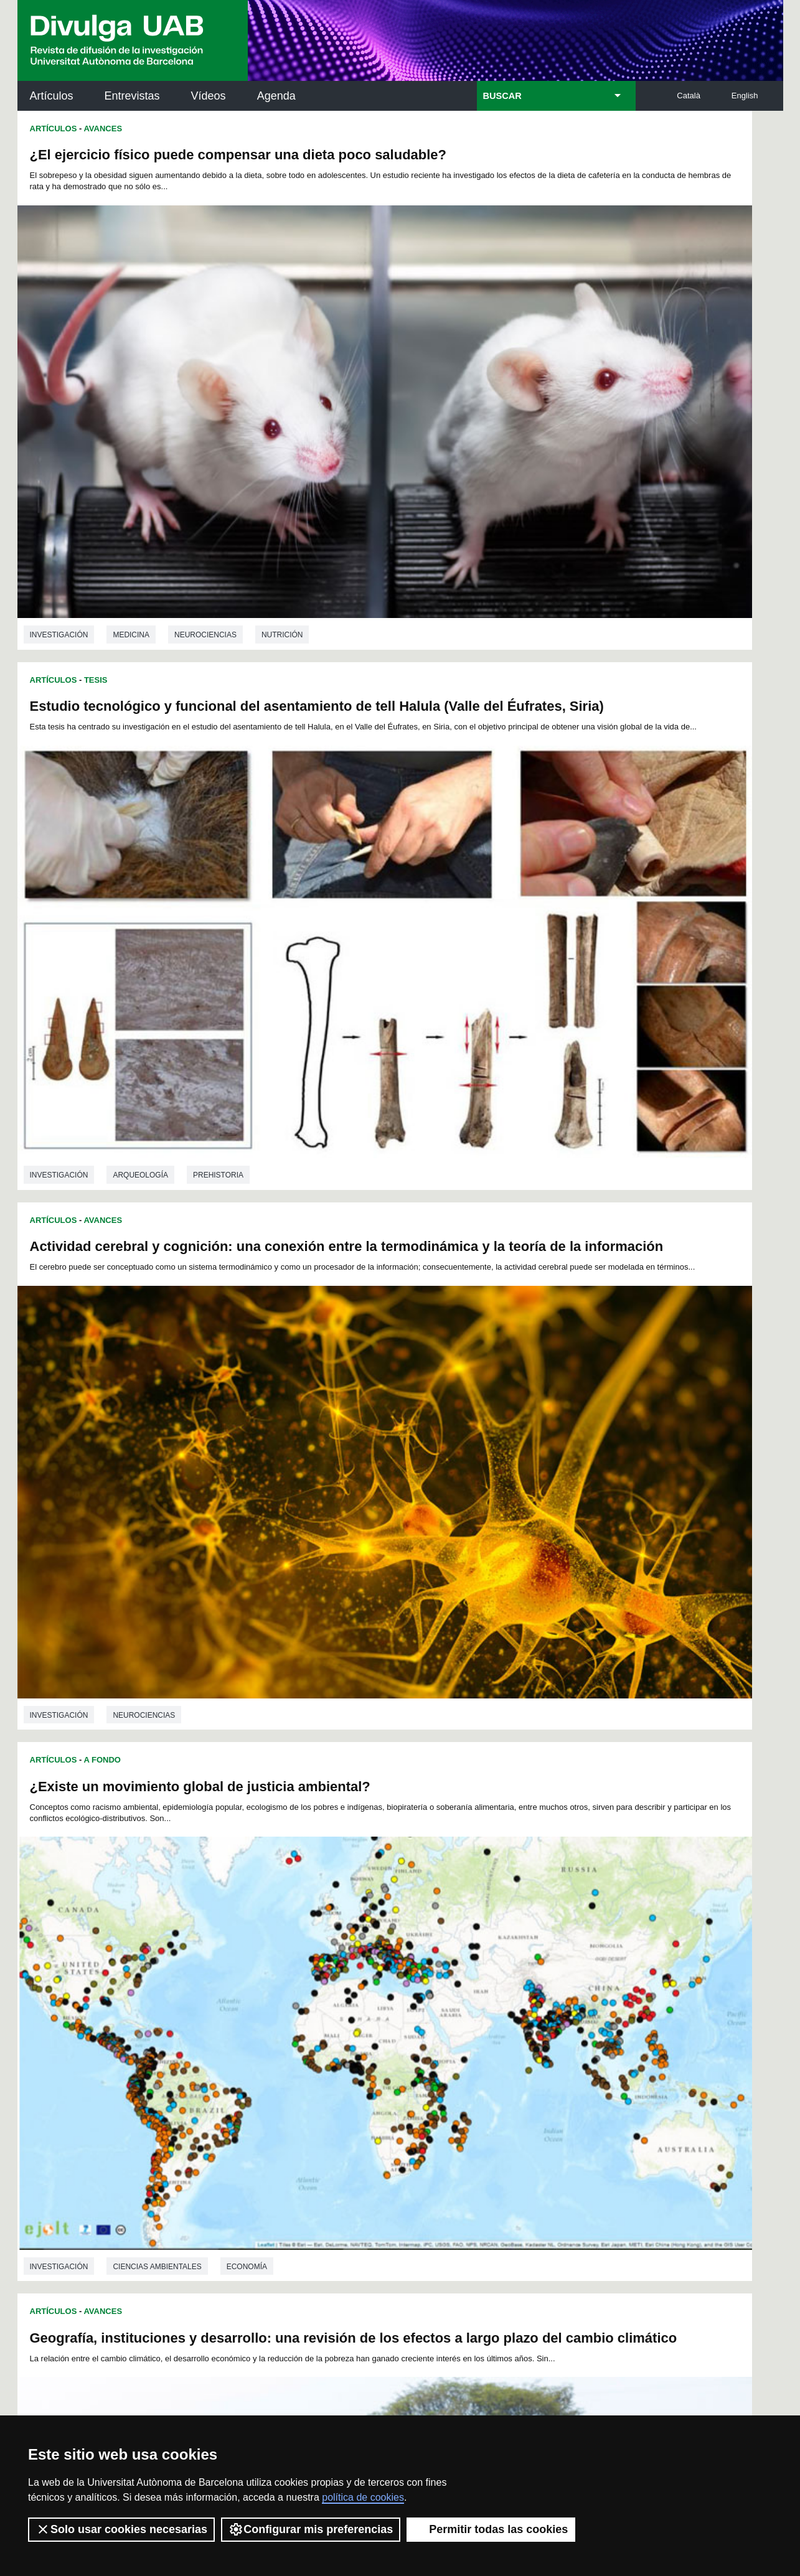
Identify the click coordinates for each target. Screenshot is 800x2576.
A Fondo (484, 485)
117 (286, 2020)
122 (390, 2020)
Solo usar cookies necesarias (121, 2529)
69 (546, 1987)
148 (556, 2031)
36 (383, 1975)
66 (497, 1987)
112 (555, 2009)
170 (391, 2056)
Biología (513, 1512)
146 (514, 2031)
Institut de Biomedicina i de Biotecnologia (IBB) (700, 2248)
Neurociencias (205, 451)
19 (486, 1964)
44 (513, 1975)
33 (335, 1975)
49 (221, 1987)
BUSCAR (502, 96)
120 (348, 2020)
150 (223, 2043)
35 (367, 1975)
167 (576, 2043)
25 (583, 1964)
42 (481, 1975)
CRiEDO (508, 2255)
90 (513, 1998)
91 (529, 1998)
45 (529, 1975)
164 (514, 2043)
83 (399, 1998)
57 (351, 1987)
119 (327, 2020)
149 (576, 2031)
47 (562, 1975)
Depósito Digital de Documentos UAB (381, 2178)
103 (368, 2009)
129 (535, 2020)
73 (237, 1998)
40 (449, 1975)
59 (383, 1987)
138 (348, 2031)
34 (351, 1975)
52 (270, 1987)
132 (223, 2031)
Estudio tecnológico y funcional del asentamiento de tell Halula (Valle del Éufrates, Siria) (584, 162)
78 (319, 1998)
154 (307, 2043)
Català (688, 95)
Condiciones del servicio (237, 2396)
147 (535, 2031)
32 (318, 1975)
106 (430, 2009)
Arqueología (523, 440)
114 (223, 2020)
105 (409, 2009)
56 (335, 1987)
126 (472, 2020)
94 (577, 1998)
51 (253, 1987)
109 (492, 2009)
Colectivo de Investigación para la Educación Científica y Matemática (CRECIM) (542, 2193)
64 (465, 1987)
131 (576, 2020)
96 (238, 2009)
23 (551, 1964)
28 (253, 1975)
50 (237, 1987)
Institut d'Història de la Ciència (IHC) (542, 2122)
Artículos (51, 96)
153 (286, 2043)
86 (448, 1998)
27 (237, 1975)
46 (546, 1975)
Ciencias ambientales (157, 1164)
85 (431, 1998)
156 (348, 2043)
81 (368, 1998)
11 (356, 1964)
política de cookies (363, 2497)
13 (388, 1964)
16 (437, 1964)
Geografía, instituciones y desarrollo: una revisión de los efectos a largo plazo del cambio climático (193, 886)
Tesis (479, 128)
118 (307, 2020)
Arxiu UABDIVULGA (77, 2115)
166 (556, 2043)
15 (420, 1964)
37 (399, 1975)
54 (302, 1987)
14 (404, 1964)
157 (369, 2043)
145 (494, 2031)
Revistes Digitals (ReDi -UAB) (223, 2178)
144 (472, 2031)
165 (535, 2043)
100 (306, 2009)
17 (453, 1964)
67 (513, 1987)
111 (534, 2009)
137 (327, 2031)
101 (327, 2009)
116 (265, 2020)
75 (270, 1998)
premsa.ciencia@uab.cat (466, 2330)
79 (335, 1998)
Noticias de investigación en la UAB (89, 2163)
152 (265, 2043)
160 (431, 2043)
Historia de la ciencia (158, 1541)
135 (286, 2031)
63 (449, 1987)
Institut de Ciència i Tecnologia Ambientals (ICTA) (696, 2185)
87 (464, 1998)
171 (412, 2056)
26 (221, 1975)
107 (451, 2009)
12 (372, 1964)
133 (245, 2031)
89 (496, 1998)
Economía (247, 1164)
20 (502, 1964)
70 (562, 1987)
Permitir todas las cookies (491, 2529)
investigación (59, 451)
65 (481, 1987)
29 (270, 1975)
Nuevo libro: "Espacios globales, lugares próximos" (582, 863)
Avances (102, 128)
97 (254, 2009)
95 (222, 2009)
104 (389, 2009)
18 (469, 1964)
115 (245, 2020)
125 (452, 2020)
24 (567, 1964)
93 (561, 1998)
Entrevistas (132, 96)
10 (340, 1964)
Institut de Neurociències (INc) (701, 2122)
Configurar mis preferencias (310, 2529)
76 (287, 1998)
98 (270, 2009)
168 (350, 2056)
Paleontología (588, 1880)
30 (286, 1975)
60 (399, 1987)
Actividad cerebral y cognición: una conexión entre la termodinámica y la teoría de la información (196, 530)
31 (302, 1975)
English (745, 95)
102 (347, 2009)
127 (494, 2020)
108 (472, 2009)
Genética (576, 1512)
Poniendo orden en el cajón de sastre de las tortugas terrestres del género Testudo (555, 1591)
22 (534, 1964)
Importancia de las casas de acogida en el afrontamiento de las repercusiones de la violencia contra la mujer (194, 1627)
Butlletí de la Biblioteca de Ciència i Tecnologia (238, 2122)
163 (494, 2043)
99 (287, 2009)
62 (432, 1987)
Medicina (131, 451)
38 (416, 1975)
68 (529, 1987)
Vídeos (208, 96)
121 (369, 2020)
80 (351, 1998)
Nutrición (282, 451)
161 (452, 2043)
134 (265, 2031)
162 (472, 2043)
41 (465, 1975)
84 (415, 1998)
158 (390, 2043)
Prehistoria (601, 440)
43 (497, 1975)
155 (327, 2043)
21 (518, 1964)
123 (410, 2020)
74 (254, 1998)
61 (416, 1987)
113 (576, 2009)
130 (556, 2020)
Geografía (314, 1164)
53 (286, 1987)
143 (452, 2031)
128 (514, 2020)
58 (367, 1987)
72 (221, 1998)
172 (433, 2056)
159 (410, 2043)
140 (390, 2031)
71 (578, 1987)
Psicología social (150, 1913)
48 (578, 1975)
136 (307, 2031)
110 (513, 2009)
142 (431, 2031)
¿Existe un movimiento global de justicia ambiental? (583, 511)
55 (318, 1987)
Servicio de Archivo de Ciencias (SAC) (389, 2122)
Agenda (276, 96)
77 (303, 1998)
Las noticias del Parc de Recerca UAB (89, 2218)
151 (245, 2043)
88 (480, 1998)
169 (370, 2056)
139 (369, 2031)
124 (431, 2020)
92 (545, 1998)
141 (410, 2031)
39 (432, 1975)
